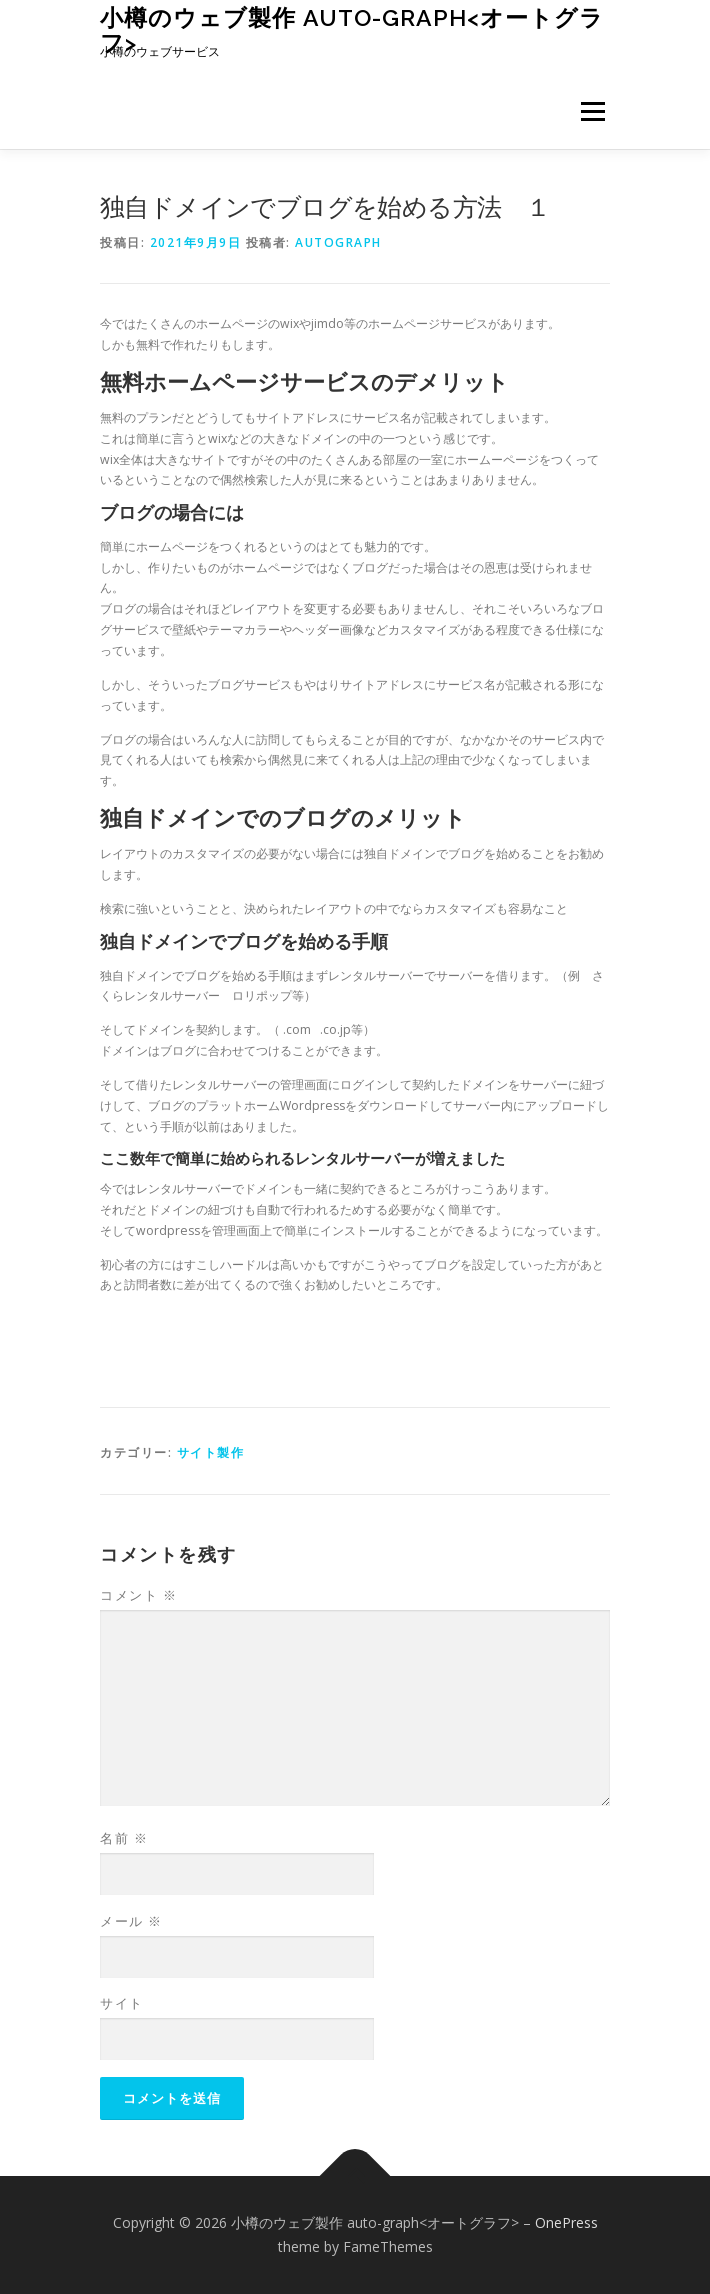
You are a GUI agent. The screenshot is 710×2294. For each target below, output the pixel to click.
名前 (124, 1838)
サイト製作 (211, 1452)
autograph (338, 242)
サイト (122, 2003)
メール (131, 1921)
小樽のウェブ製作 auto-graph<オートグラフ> (352, 29)
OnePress (566, 2222)
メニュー (592, 111)
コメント (138, 1595)
